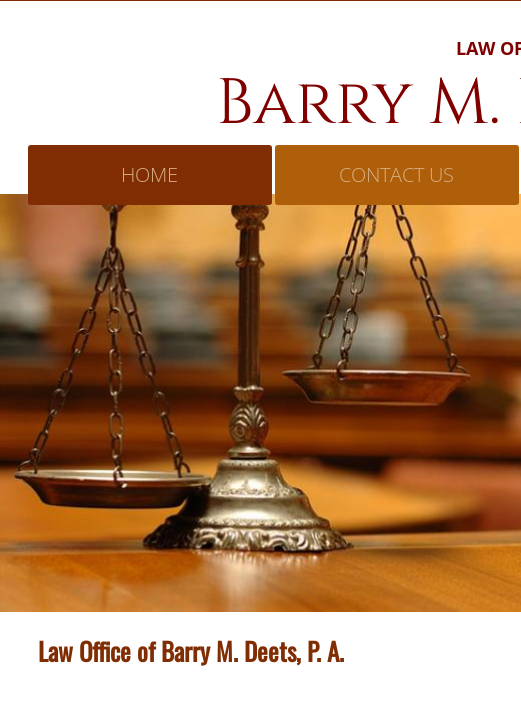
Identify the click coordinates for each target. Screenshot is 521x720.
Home (149, 174)
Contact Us (396, 174)
